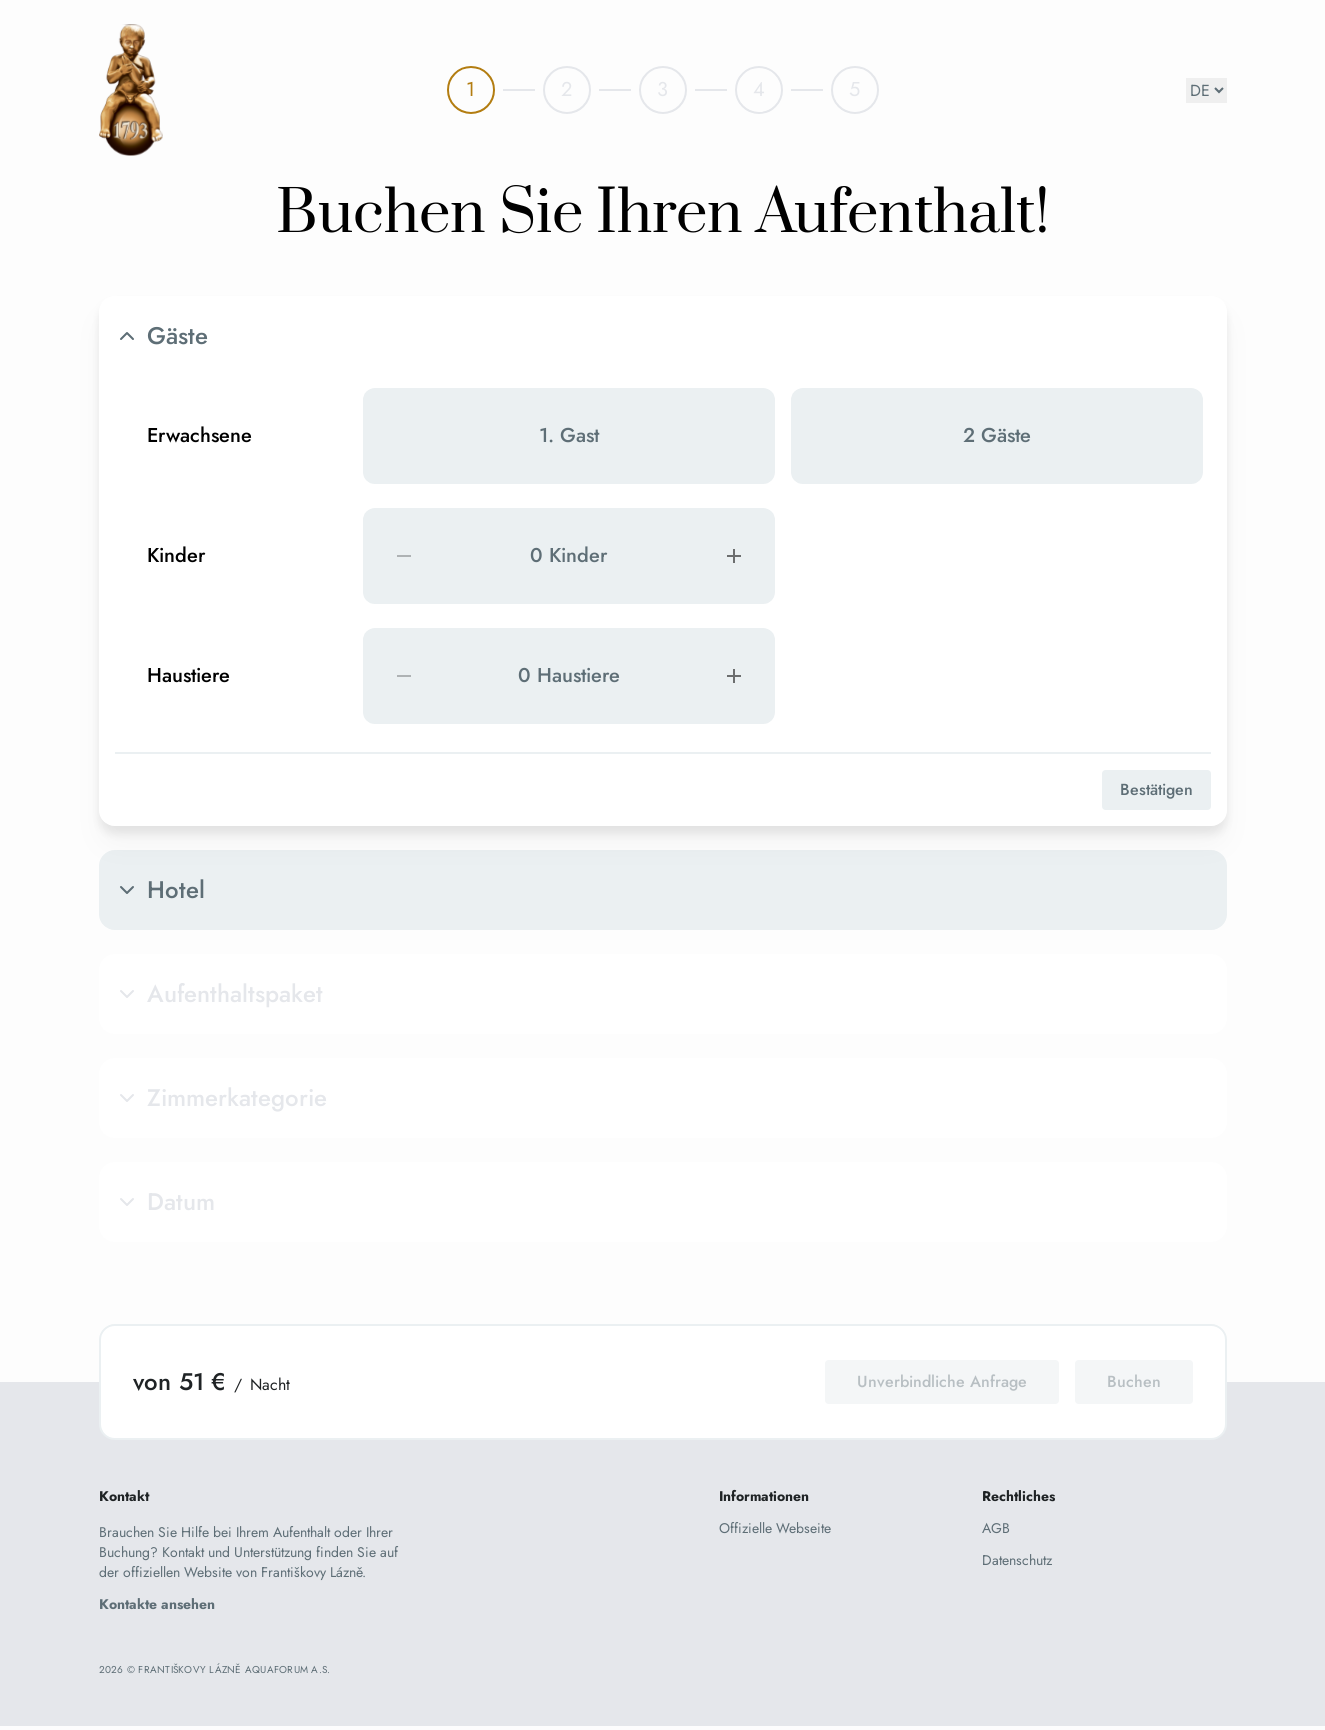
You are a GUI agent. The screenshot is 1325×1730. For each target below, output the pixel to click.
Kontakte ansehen (157, 1604)
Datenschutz (1017, 1560)
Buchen (1134, 1381)
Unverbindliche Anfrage (942, 1381)
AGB (996, 1528)
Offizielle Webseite (775, 1528)
